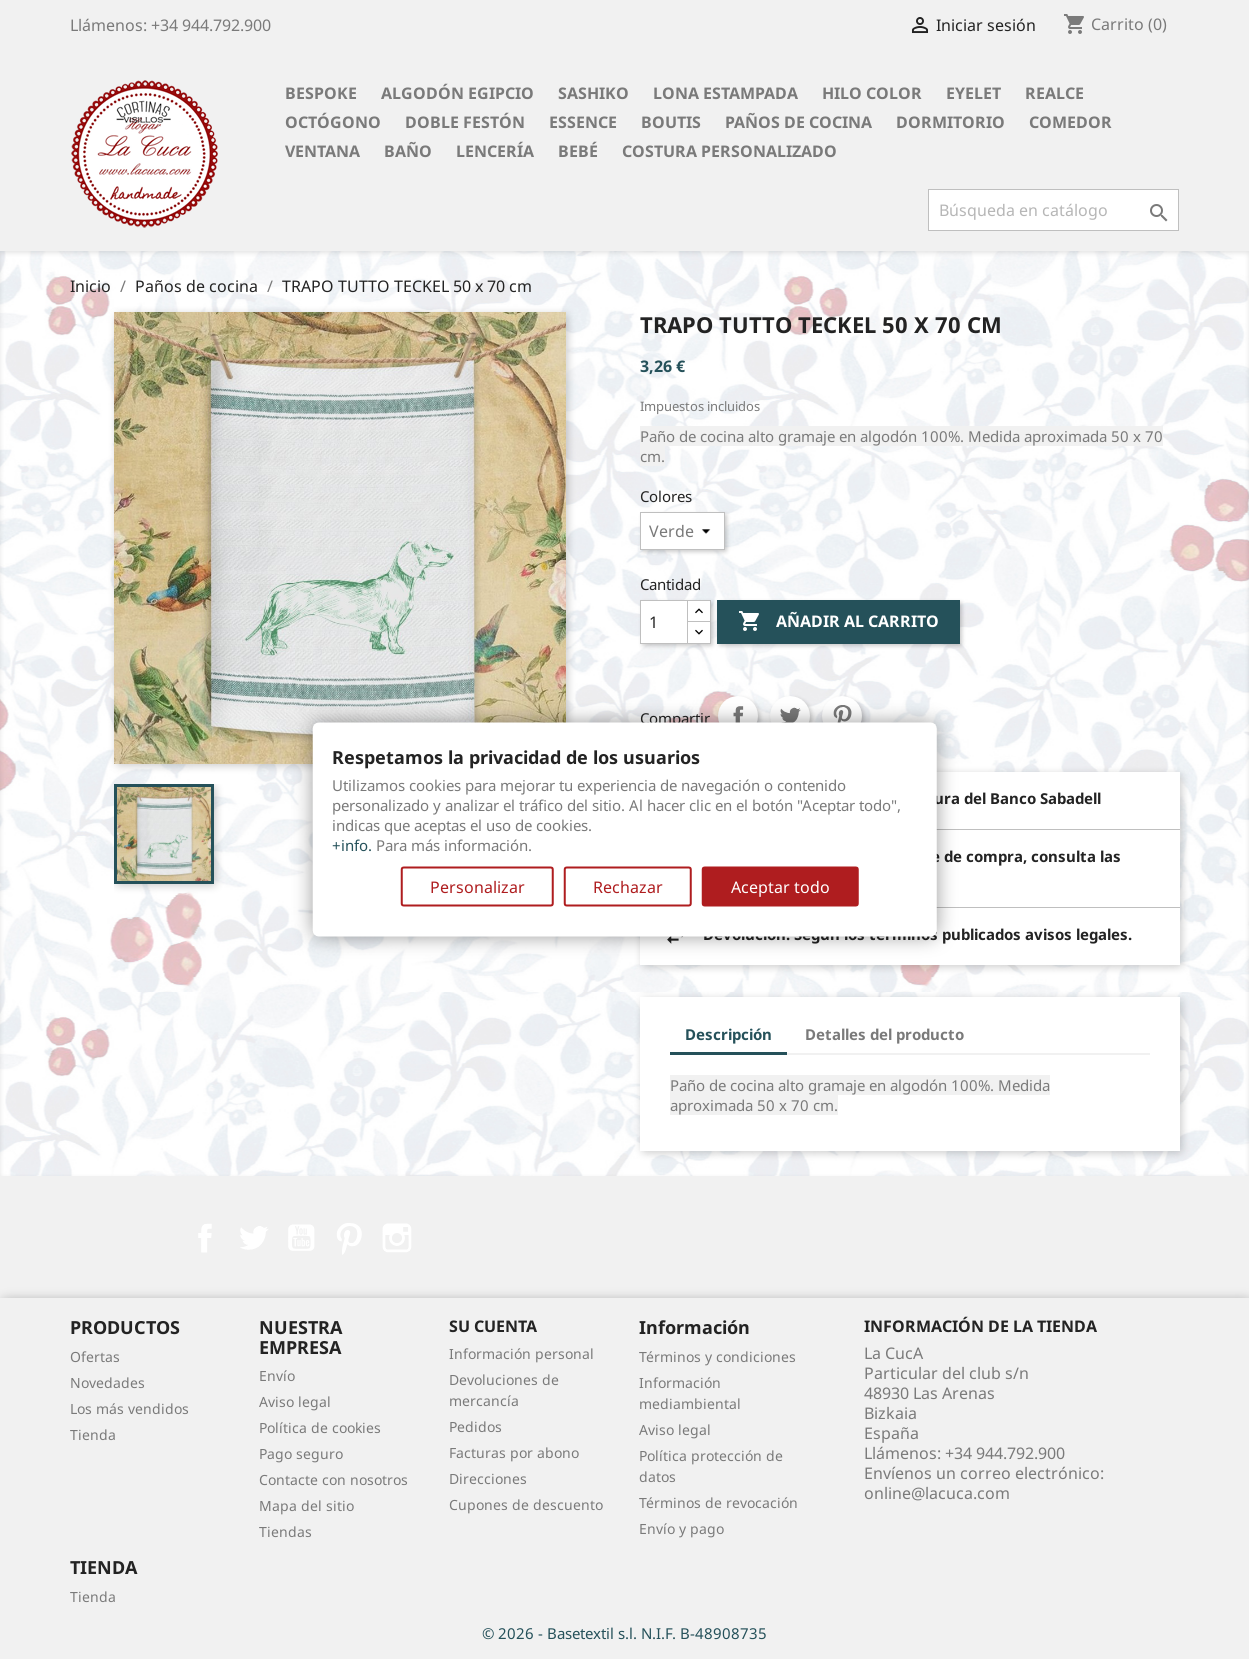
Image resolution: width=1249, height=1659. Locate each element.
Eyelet (973, 93)
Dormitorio (950, 122)
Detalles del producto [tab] (884, 1034)
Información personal (521, 1353)
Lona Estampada (725, 93)
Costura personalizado (729, 151)
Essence (583, 122)
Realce (1054, 93)
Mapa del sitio (306, 1505)
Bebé (578, 151)
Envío (277, 1375)
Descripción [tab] (728, 1034)
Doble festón (465, 122)
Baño (408, 151)
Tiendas (285, 1531)
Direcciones (488, 1478)
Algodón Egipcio (457, 93)
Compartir (738, 716)
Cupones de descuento (526, 1504)
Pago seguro (301, 1453)
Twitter (253, 1238)
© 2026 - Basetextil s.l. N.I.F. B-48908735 (624, 1633)
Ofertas (95, 1356)
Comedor (1070, 122)
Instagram (397, 1238)
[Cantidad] (664, 622)
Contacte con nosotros (333, 1479)
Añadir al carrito (838, 622)
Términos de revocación (718, 1502)
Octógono (333, 122)
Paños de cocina (798, 122)
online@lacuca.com (937, 1493)
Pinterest (842, 716)
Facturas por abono (514, 1452)
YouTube (301, 1238)
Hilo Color (872, 93)
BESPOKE (321, 93)
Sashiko (593, 93)
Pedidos (475, 1426)
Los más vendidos (129, 1408)
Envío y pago (681, 1528)
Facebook (205, 1238)
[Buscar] (1053, 210)
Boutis (671, 122)
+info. (352, 845)
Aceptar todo (780, 887)
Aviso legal (295, 1401)
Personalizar (477, 887)
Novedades (107, 1382)
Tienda (93, 1434)
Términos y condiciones (717, 1356)
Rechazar (628, 887)
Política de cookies (320, 1427)
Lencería (495, 151)
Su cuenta (493, 1326)
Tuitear (790, 716)
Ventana (322, 151)
